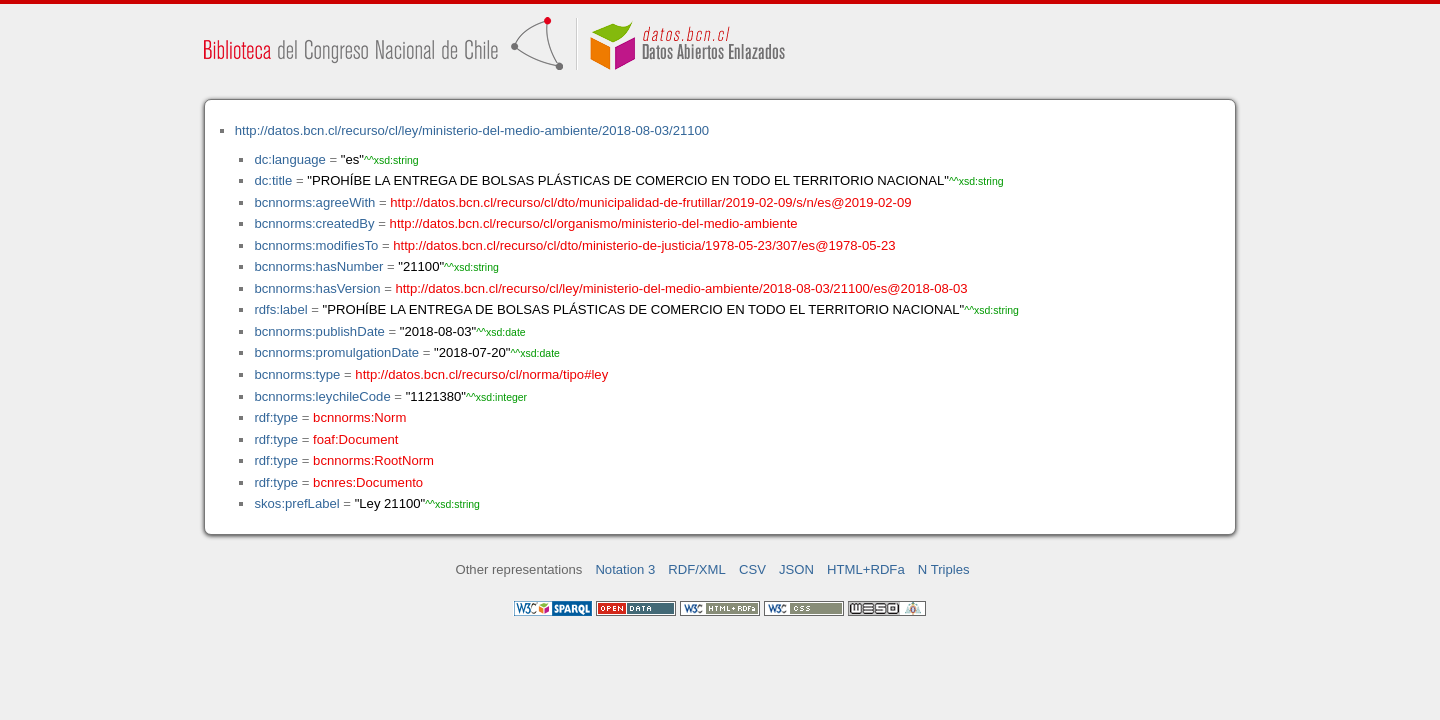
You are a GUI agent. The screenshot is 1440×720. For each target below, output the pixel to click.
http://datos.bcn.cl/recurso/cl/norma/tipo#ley (481, 374)
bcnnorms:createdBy (314, 223)
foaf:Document (355, 439)
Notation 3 (625, 569)
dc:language (289, 159)
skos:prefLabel (296, 503)
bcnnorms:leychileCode (322, 396)
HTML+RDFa (866, 569)
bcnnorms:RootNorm (373, 460)
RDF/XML (697, 569)
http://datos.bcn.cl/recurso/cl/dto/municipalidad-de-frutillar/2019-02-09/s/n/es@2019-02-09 (650, 202)
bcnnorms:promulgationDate (336, 352)
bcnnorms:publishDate (319, 331)
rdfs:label (280, 309)
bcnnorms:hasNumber (318, 266)
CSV (752, 569)
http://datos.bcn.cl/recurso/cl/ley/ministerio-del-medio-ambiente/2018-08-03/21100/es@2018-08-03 (681, 288)
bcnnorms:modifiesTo (316, 245)
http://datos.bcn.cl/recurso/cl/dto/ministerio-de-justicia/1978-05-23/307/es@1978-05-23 (644, 245)
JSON (796, 569)
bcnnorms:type (297, 374)
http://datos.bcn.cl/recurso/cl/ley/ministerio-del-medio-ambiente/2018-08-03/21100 (472, 130)
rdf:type (276, 417)
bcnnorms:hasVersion (317, 288)
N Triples (944, 569)
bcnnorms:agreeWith (314, 202)
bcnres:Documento (368, 482)
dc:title (273, 180)
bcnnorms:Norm (359, 417)
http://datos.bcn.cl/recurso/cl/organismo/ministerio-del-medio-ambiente (594, 223)
